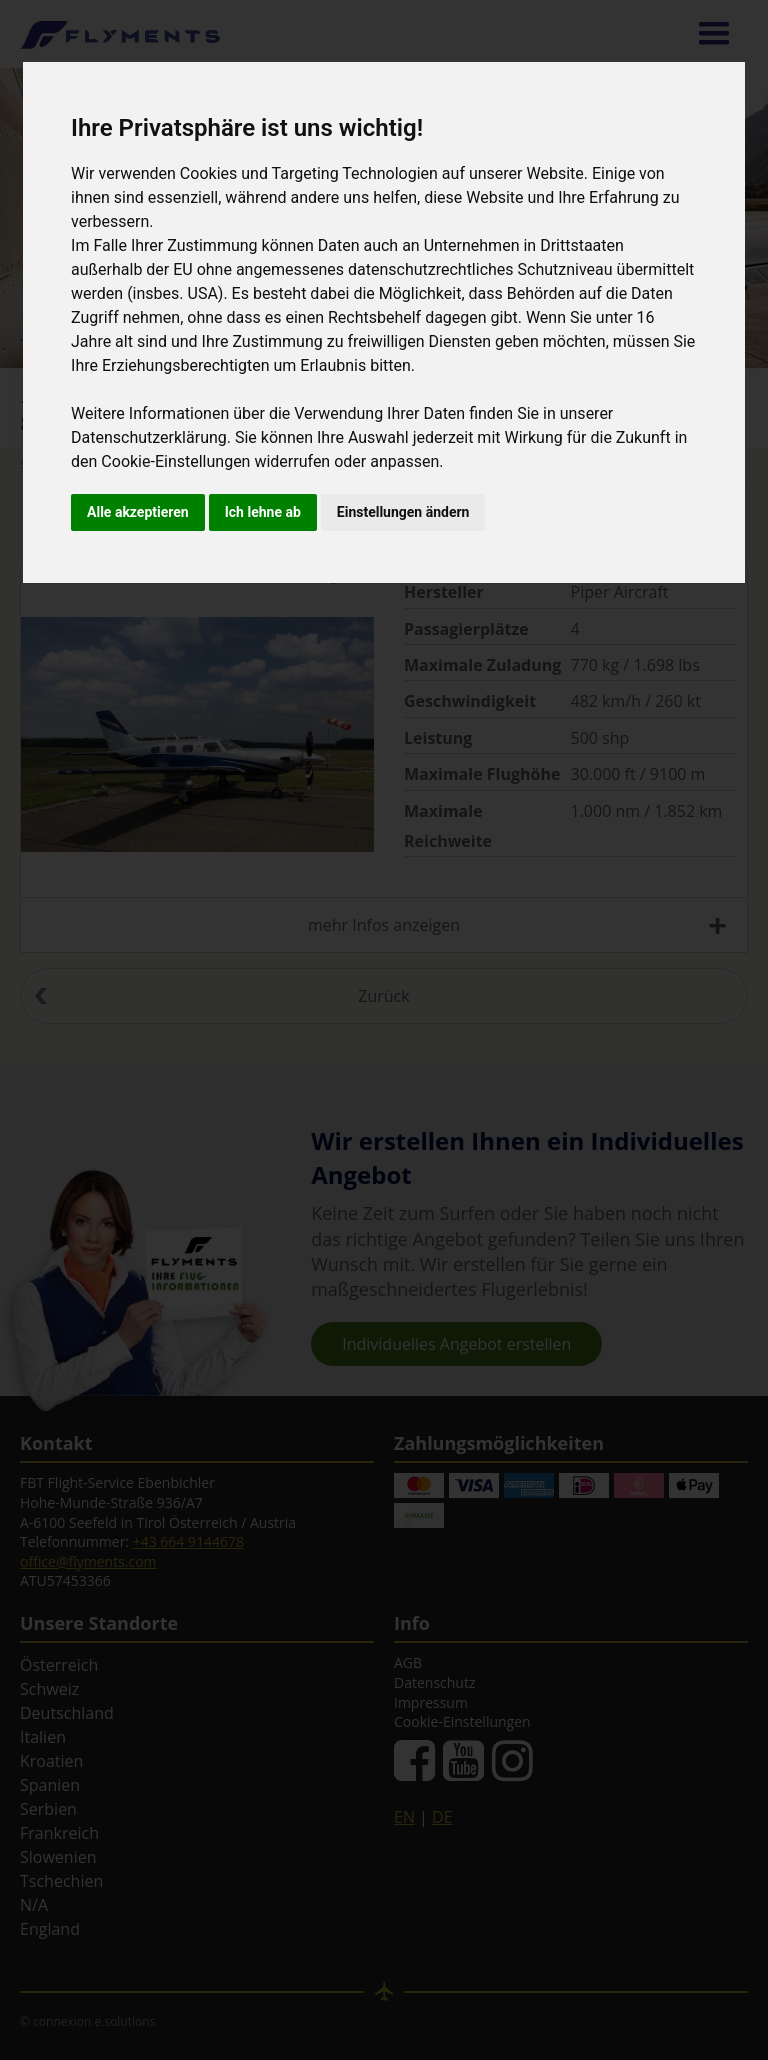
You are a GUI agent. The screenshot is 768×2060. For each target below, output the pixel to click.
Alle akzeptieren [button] (138, 512)
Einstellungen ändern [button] (403, 512)
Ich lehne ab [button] (263, 512)
